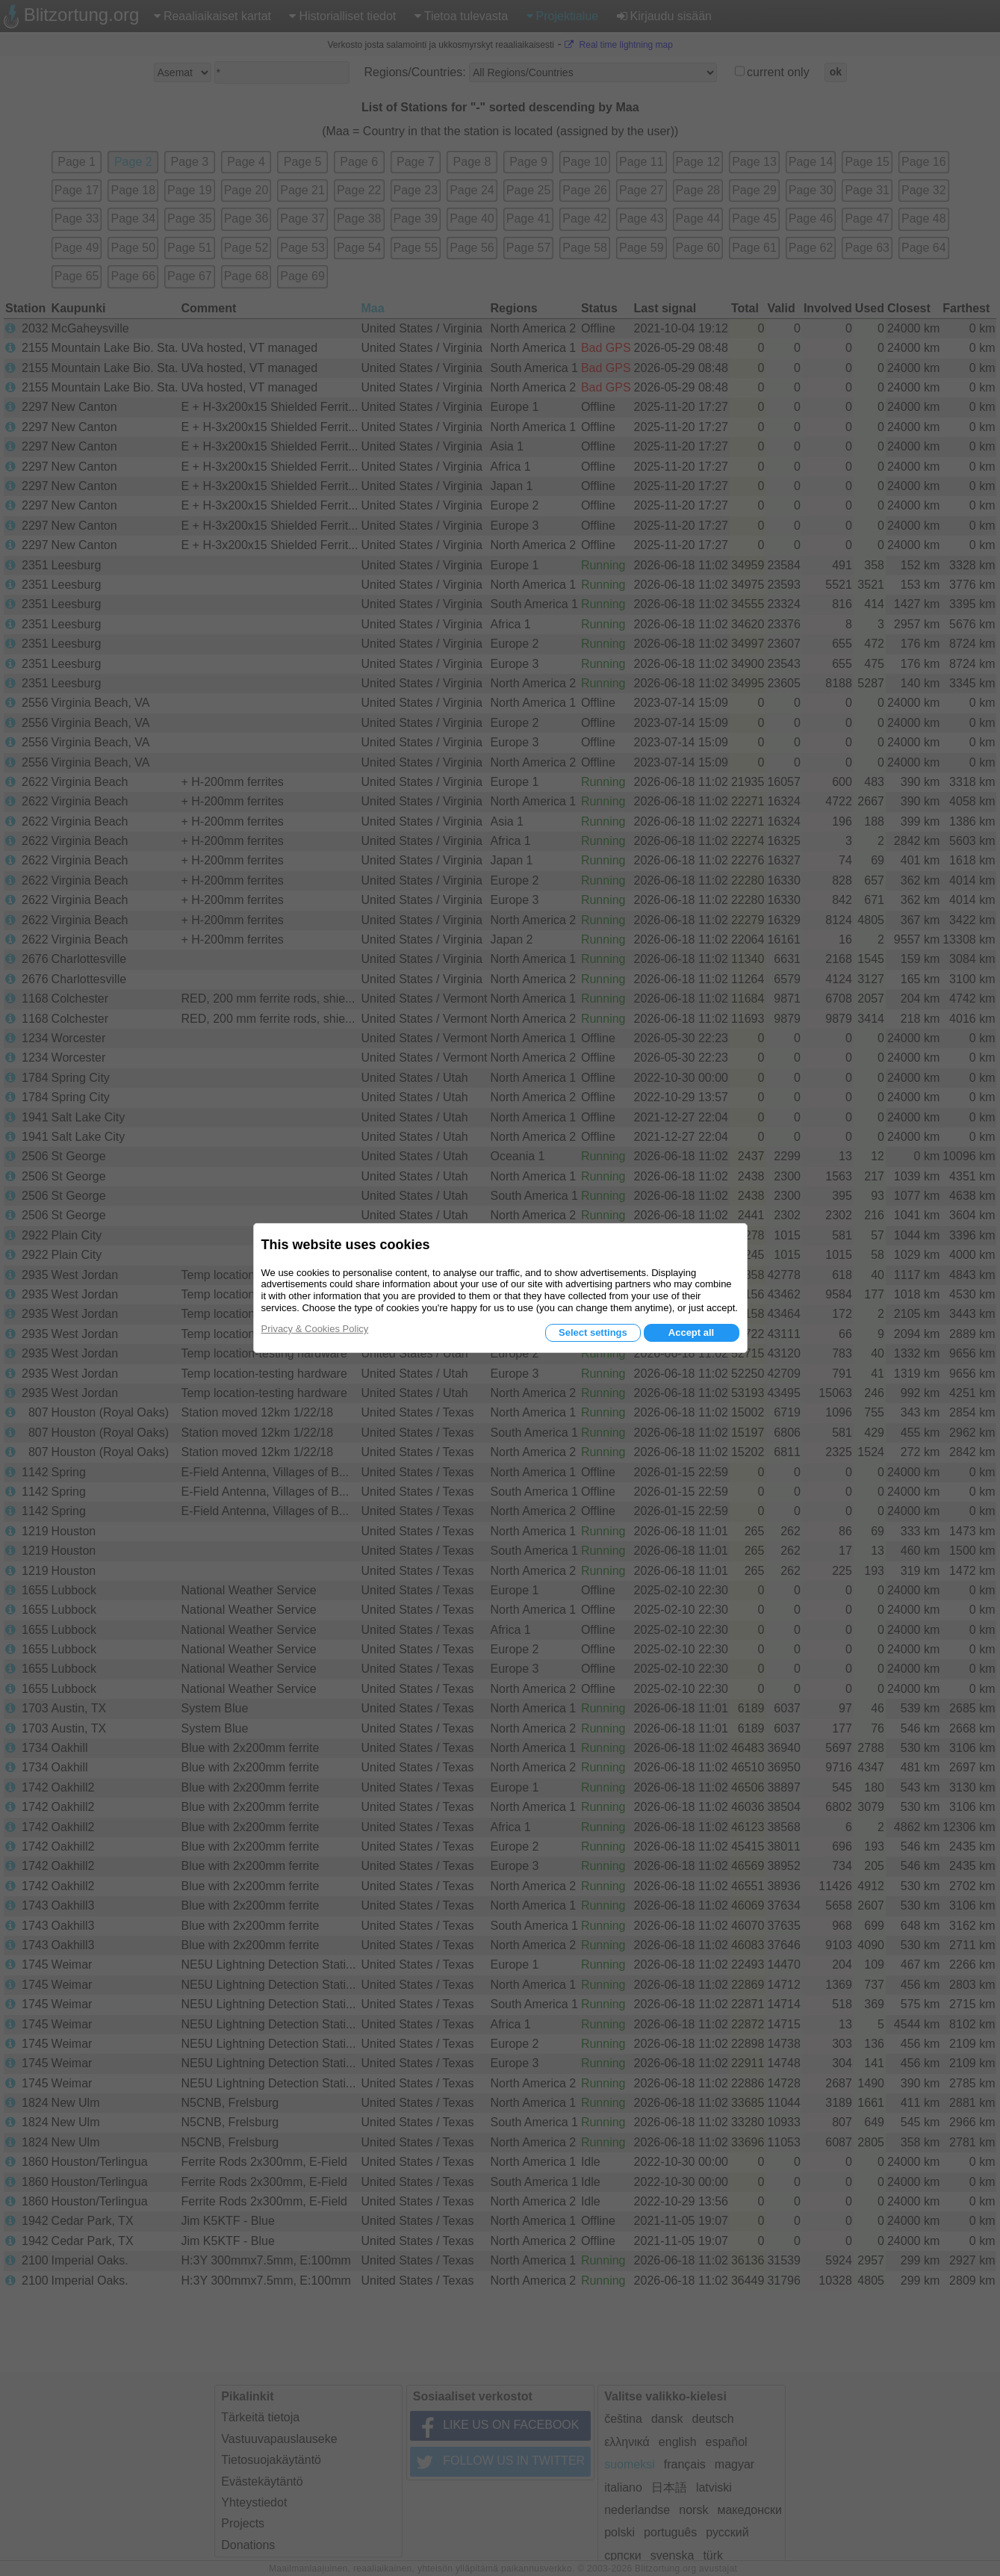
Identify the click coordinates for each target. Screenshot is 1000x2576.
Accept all (691, 1332)
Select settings (593, 1332)
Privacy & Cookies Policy (315, 1328)
